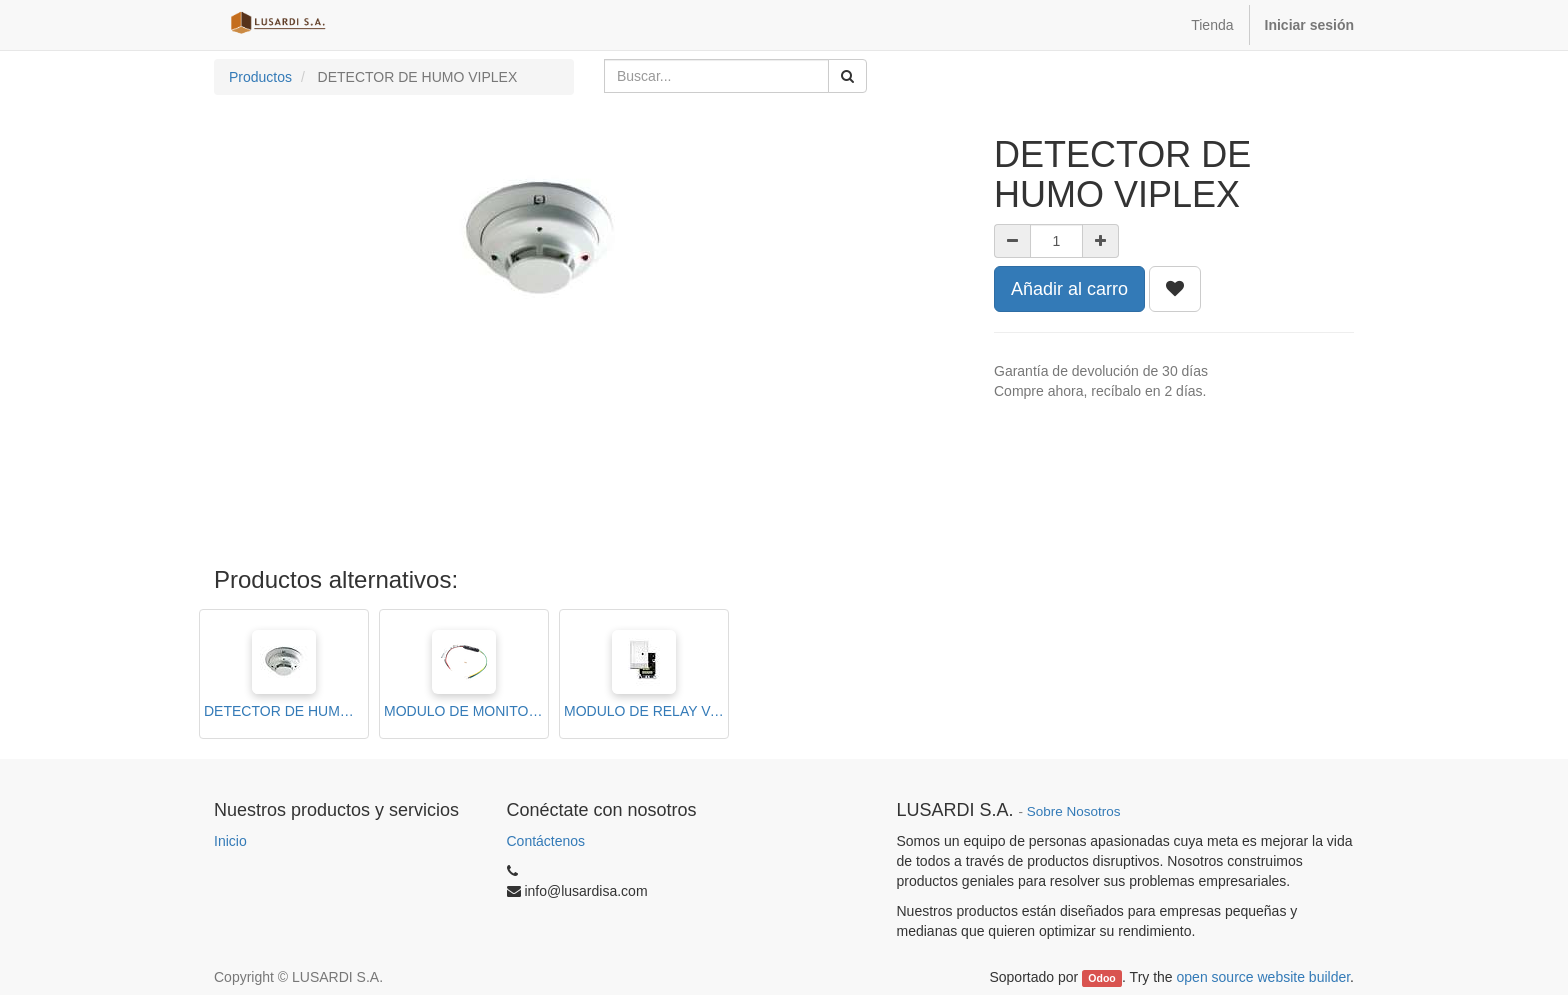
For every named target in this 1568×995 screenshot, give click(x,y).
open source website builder (1264, 977)
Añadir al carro (1069, 289)
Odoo (1101, 978)
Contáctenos (546, 841)
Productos (260, 77)
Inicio (230, 841)
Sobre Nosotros (1074, 811)
